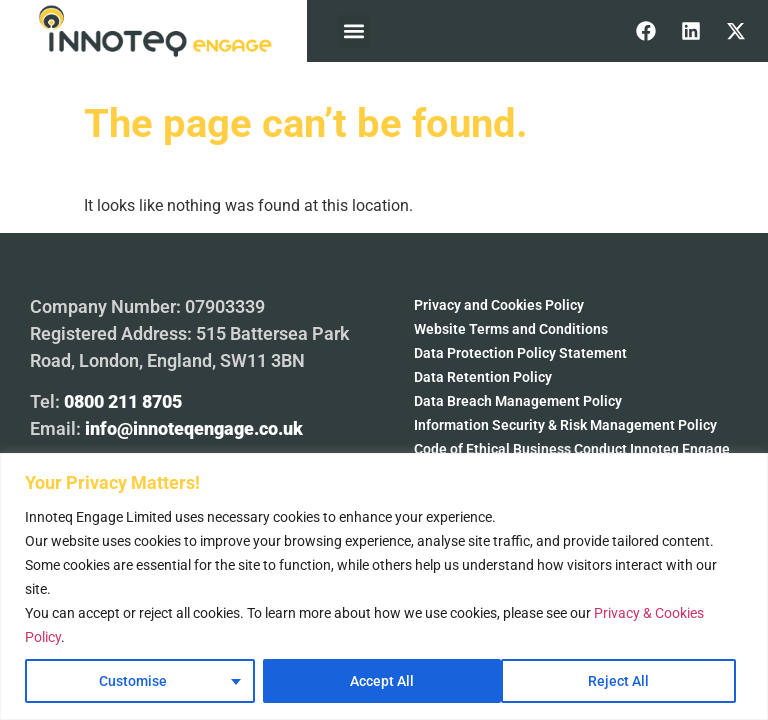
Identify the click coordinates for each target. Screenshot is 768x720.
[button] (353, 31)
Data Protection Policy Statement (520, 353)
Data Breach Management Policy (518, 401)
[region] (384, 586)
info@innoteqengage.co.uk (194, 428)
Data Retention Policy (483, 377)
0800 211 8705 (123, 401)
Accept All (624, 681)
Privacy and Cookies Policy (499, 305)
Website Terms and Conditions (511, 329)
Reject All (380, 681)
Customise (133, 681)
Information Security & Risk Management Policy (565, 425)
